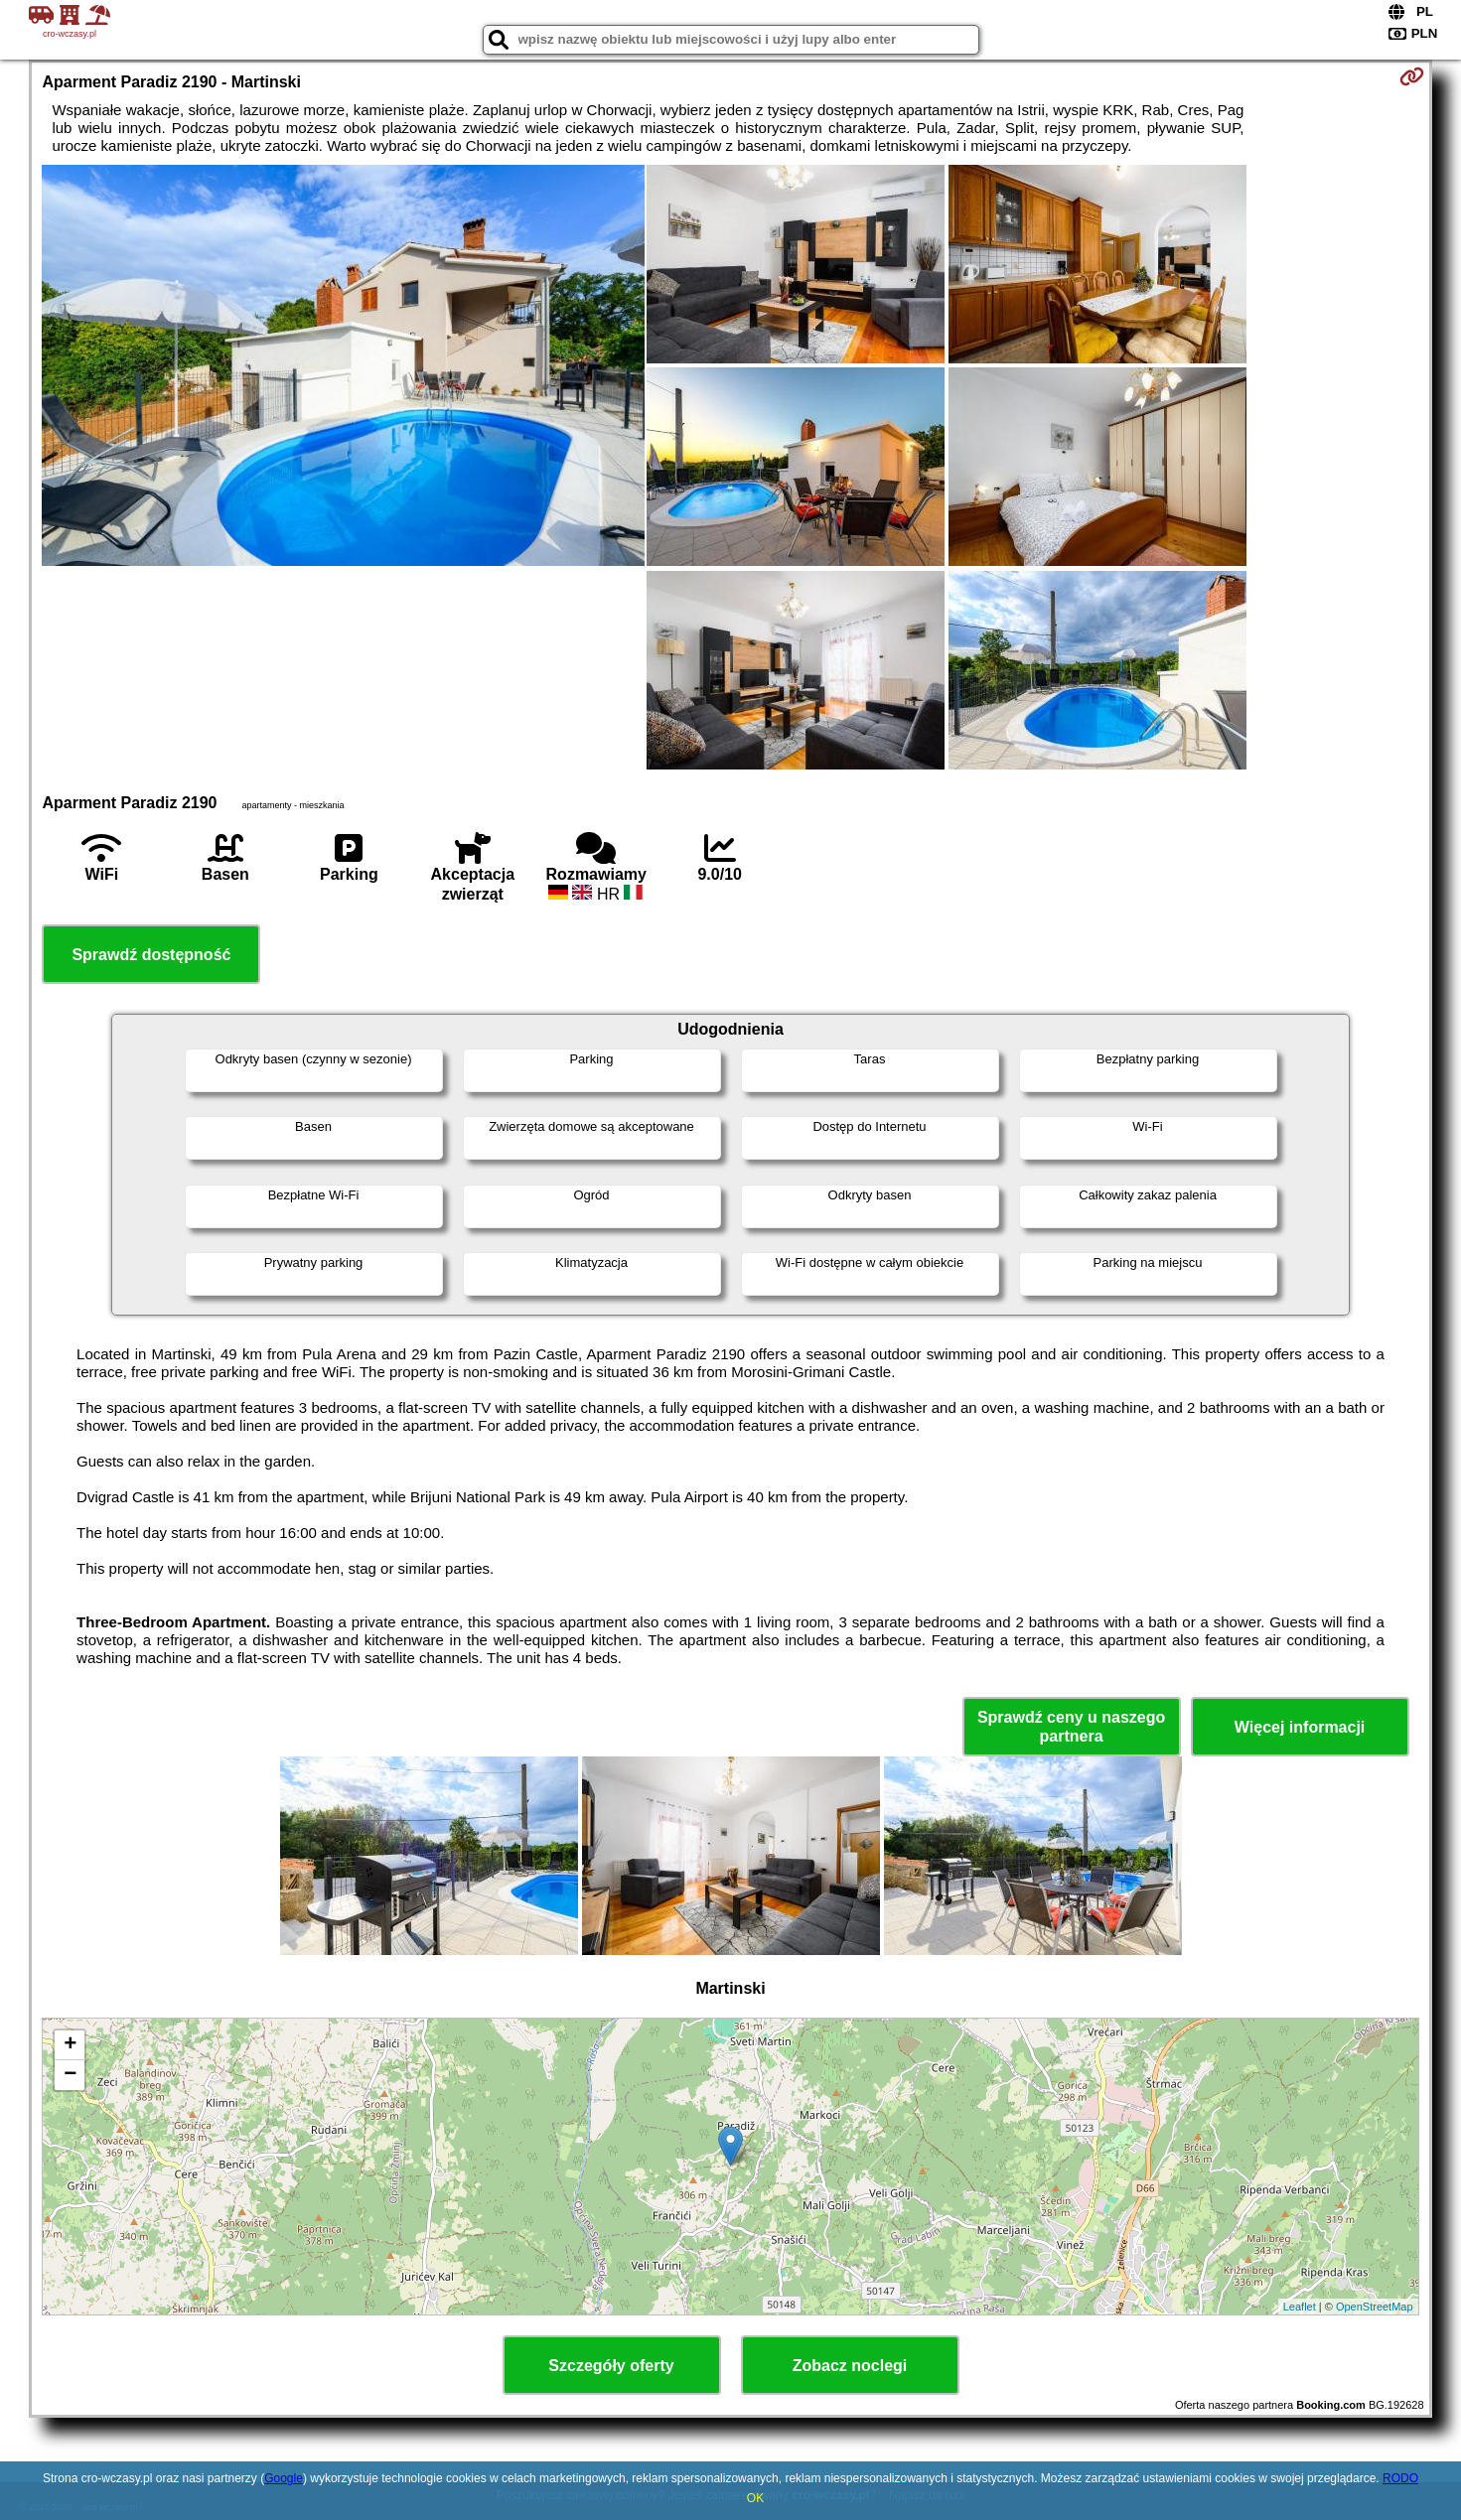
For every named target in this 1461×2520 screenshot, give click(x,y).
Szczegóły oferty (610, 2365)
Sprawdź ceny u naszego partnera (1071, 1727)
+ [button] (70, 2045)
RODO (1400, 2478)
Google (283, 2478)
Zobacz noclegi (850, 2365)
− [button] (70, 2075)
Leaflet (1299, 2306)
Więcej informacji (1300, 1727)
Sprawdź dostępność (151, 954)
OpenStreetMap (1374, 2306)
